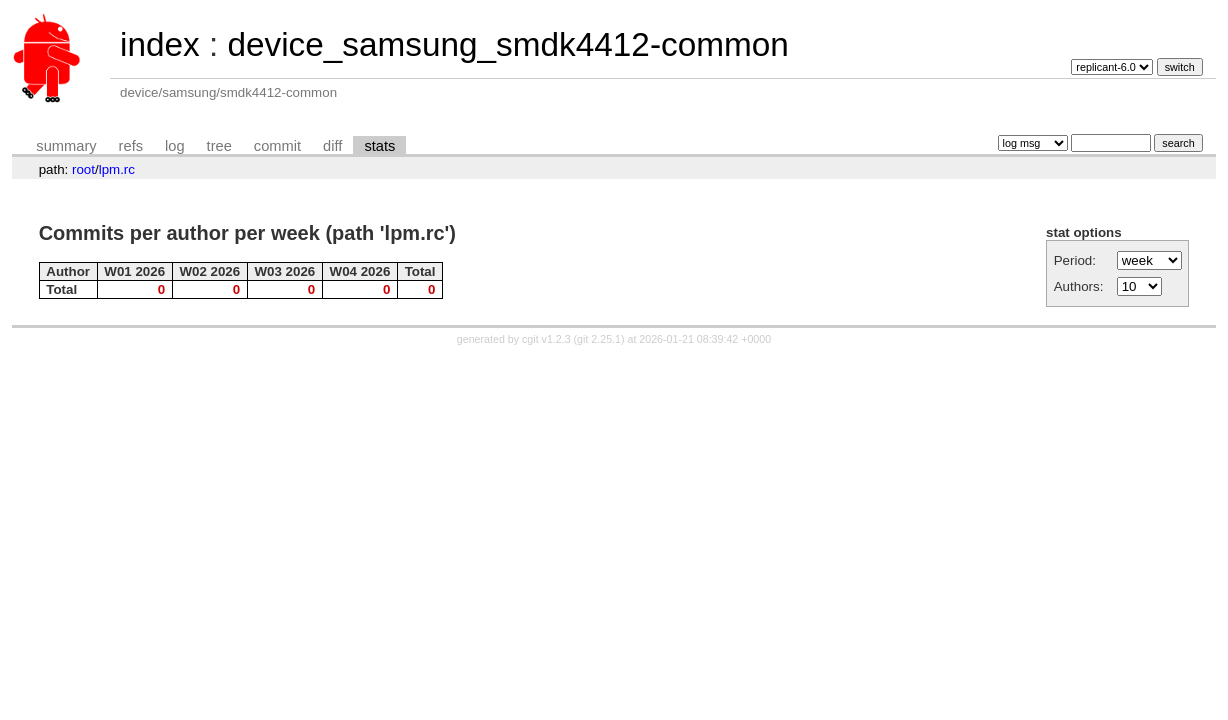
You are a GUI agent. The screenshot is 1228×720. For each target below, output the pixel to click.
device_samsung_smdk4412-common (507, 44)
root (83, 169)
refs (131, 146)
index (160, 44)
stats (379, 146)
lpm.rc (117, 169)
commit (277, 146)
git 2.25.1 (599, 339)
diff (332, 146)
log (175, 146)
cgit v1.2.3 (546, 339)
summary (66, 146)
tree (219, 146)
